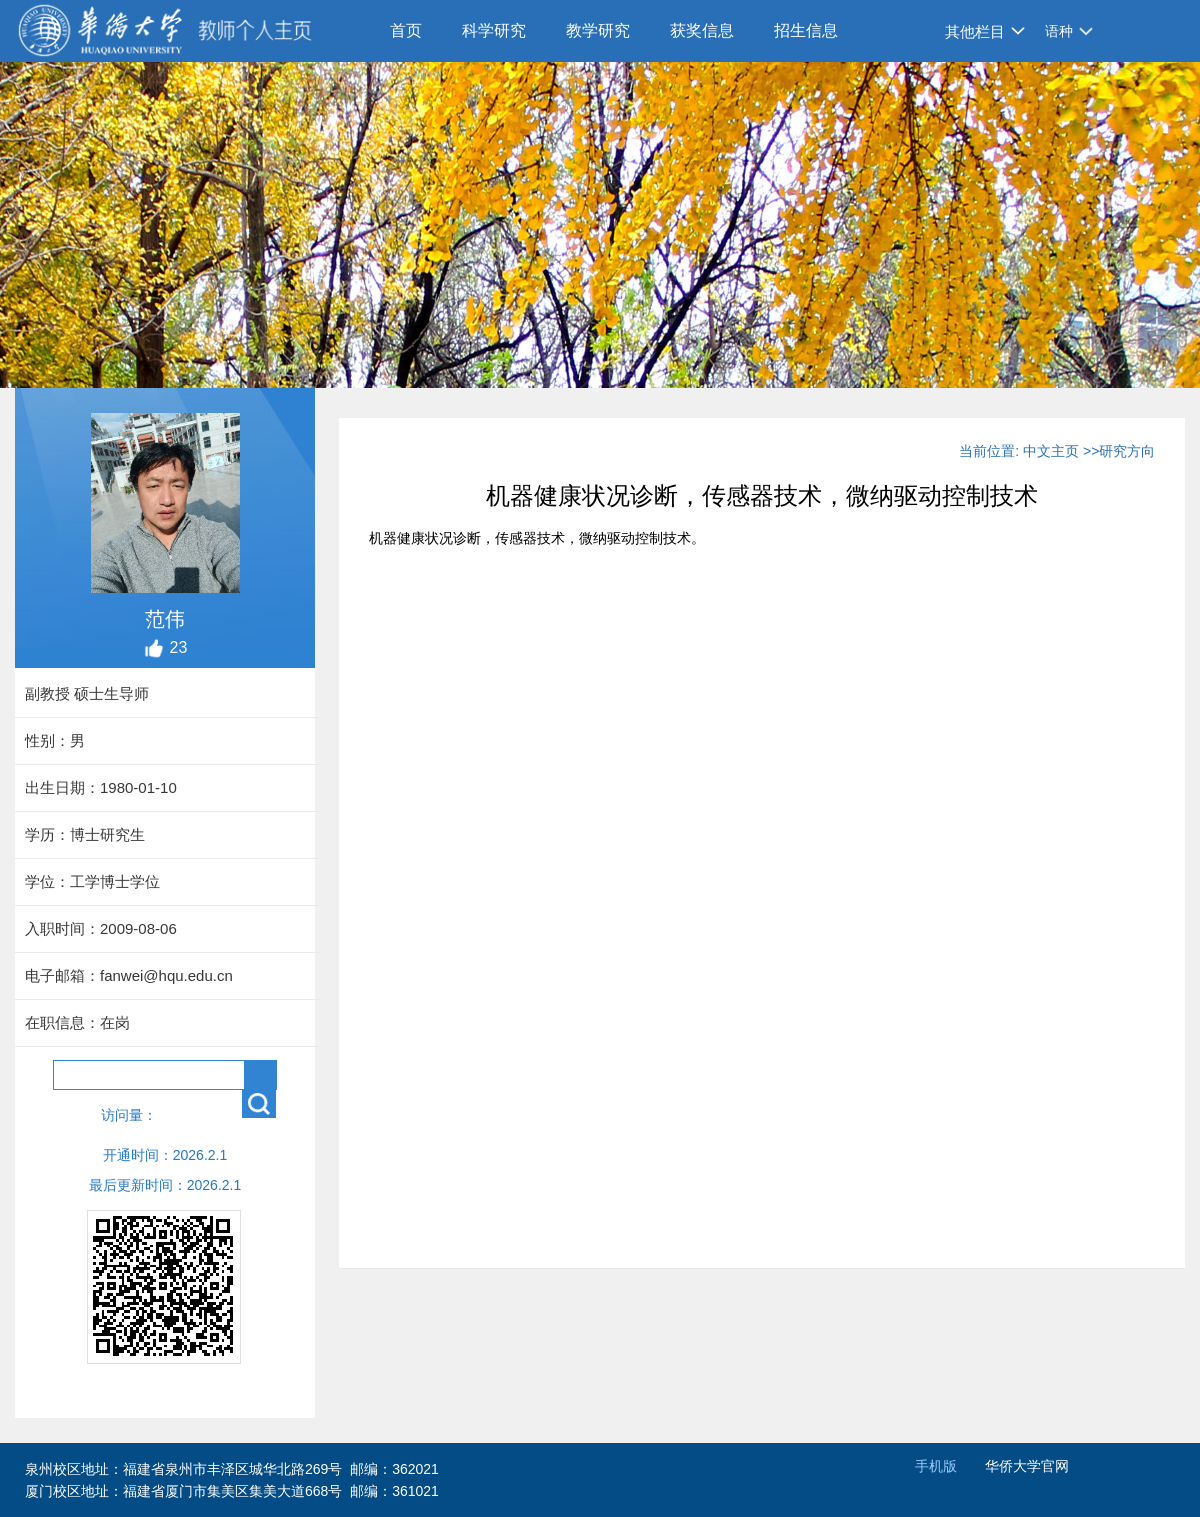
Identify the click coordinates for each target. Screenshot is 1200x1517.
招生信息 (806, 30)
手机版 (936, 1466)
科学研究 (494, 30)
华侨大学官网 (1027, 1466)
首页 (406, 30)
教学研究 (598, 30)
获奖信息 (702, 30)
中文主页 (1051, 451)
